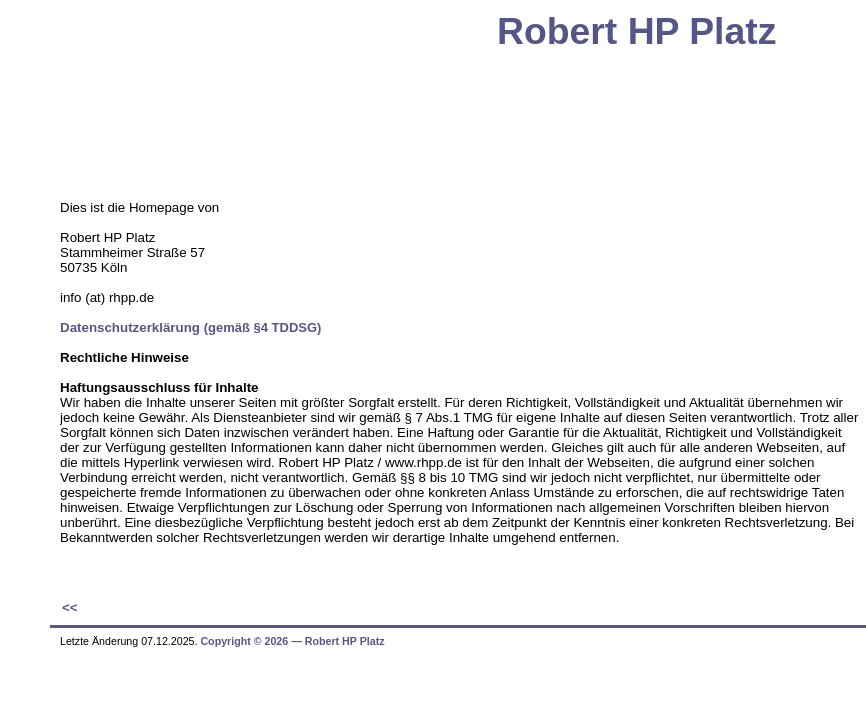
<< (70, 607)
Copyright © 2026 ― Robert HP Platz (292, 641)
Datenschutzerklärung (190, 327)
